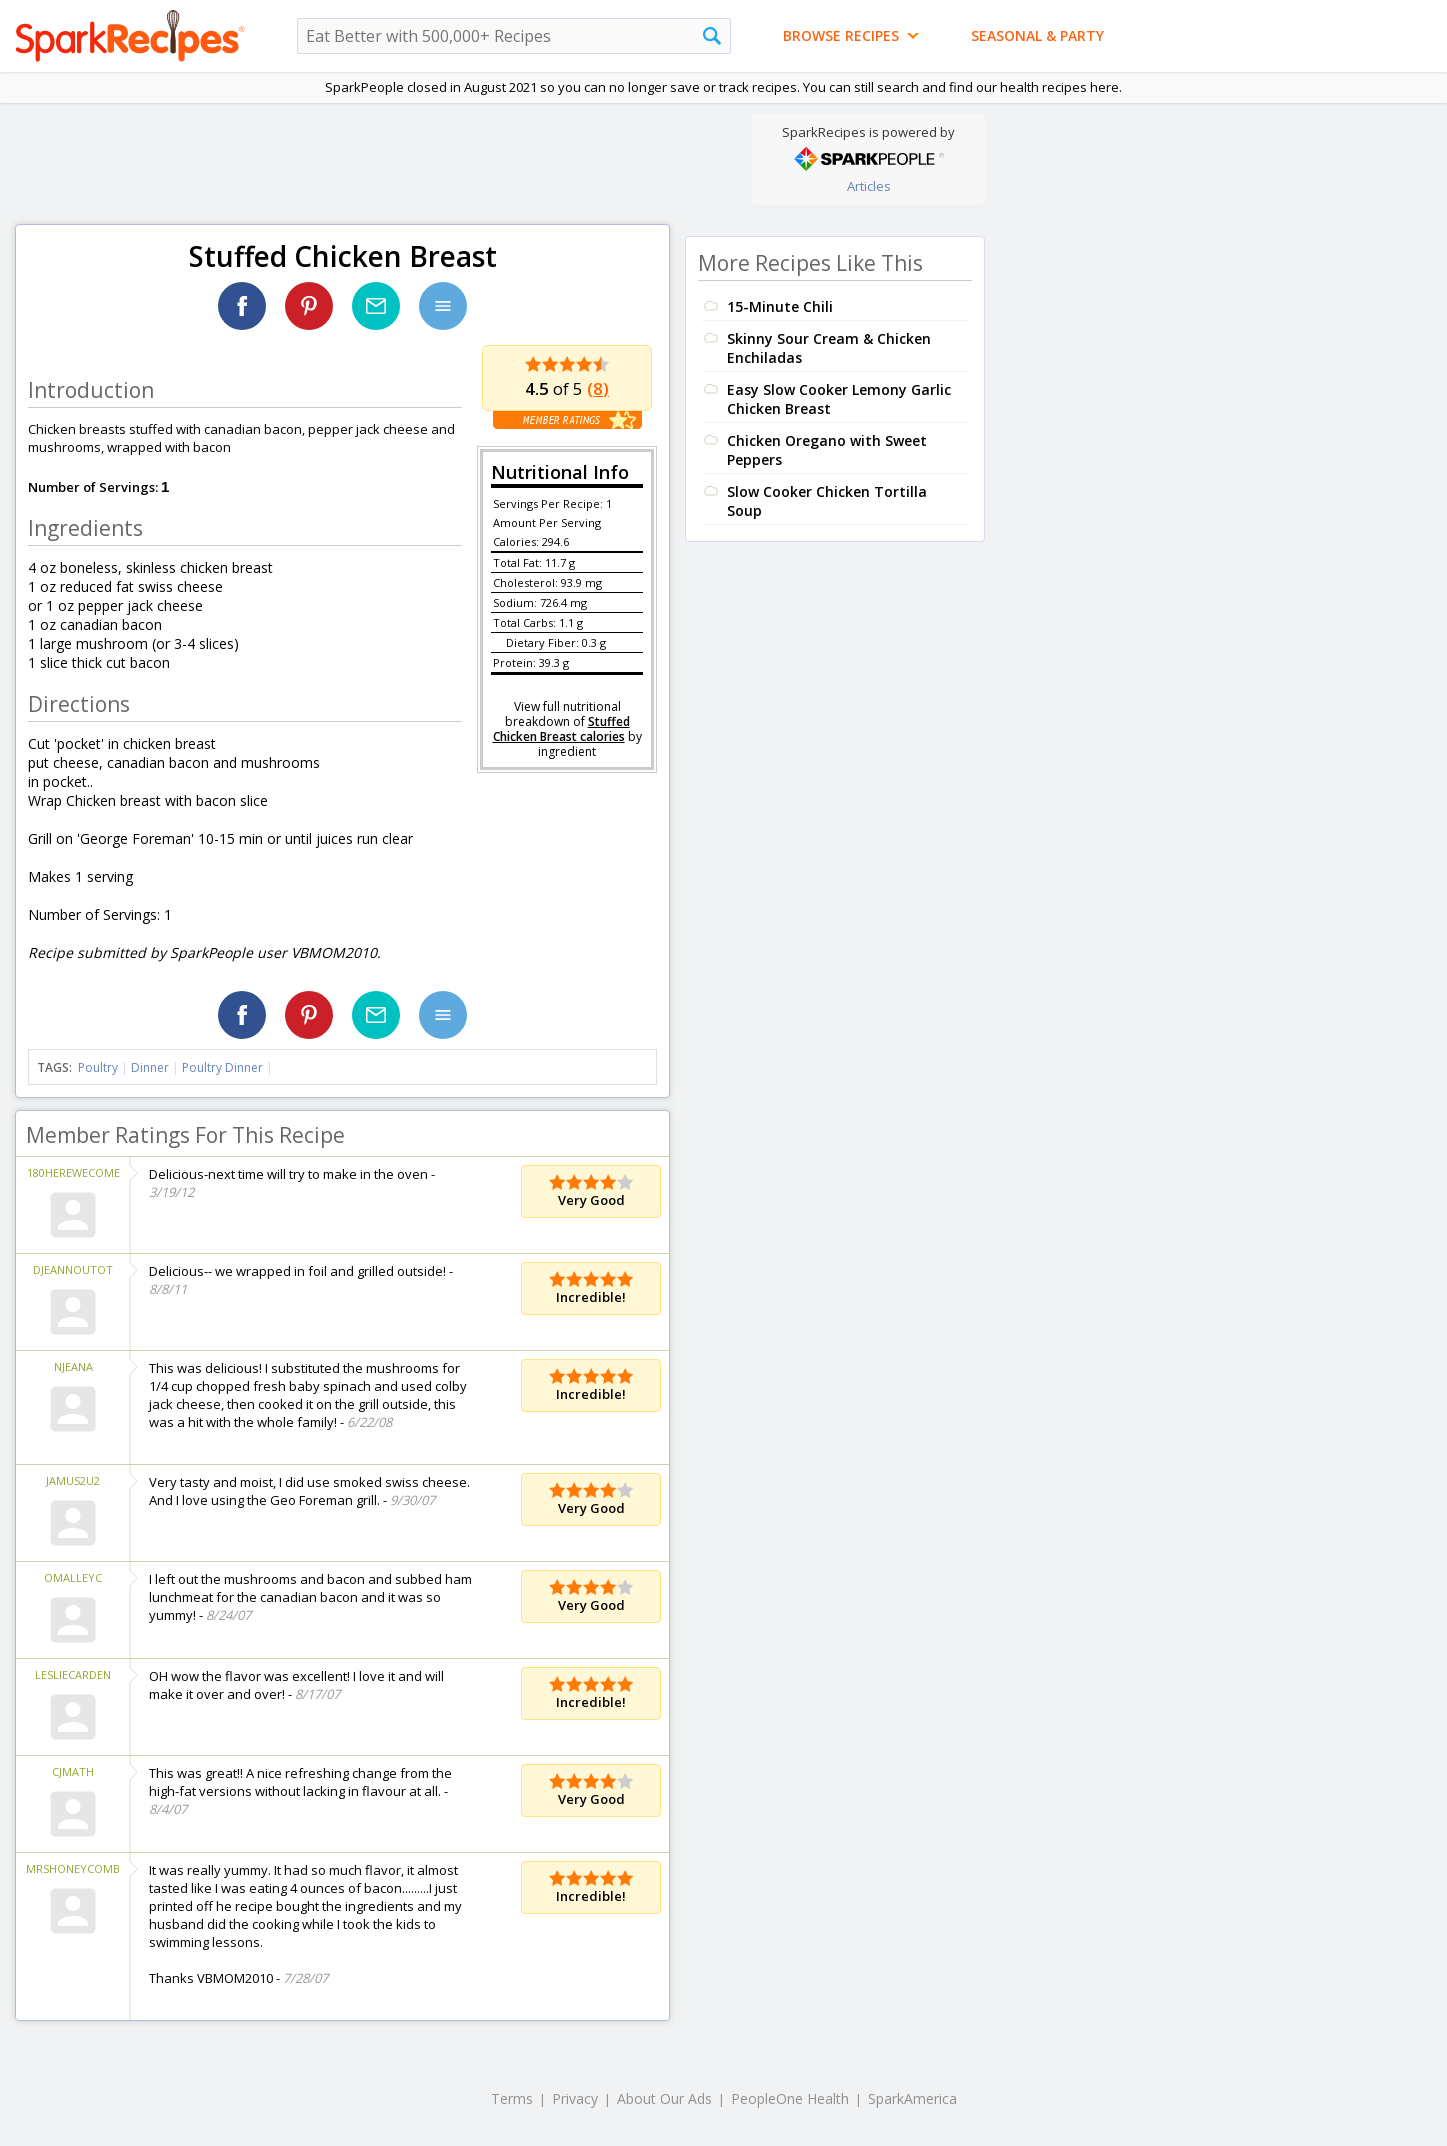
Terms (512, 2098)
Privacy (575, 2098)
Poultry (98, 1067)
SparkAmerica (912, 2098)
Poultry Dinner (222, 1067)
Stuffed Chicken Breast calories (561, 729)
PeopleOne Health (790, 2098)
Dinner (150, 1067)
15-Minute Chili (780, 306)
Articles (869, 186)
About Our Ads (664, 2098)
